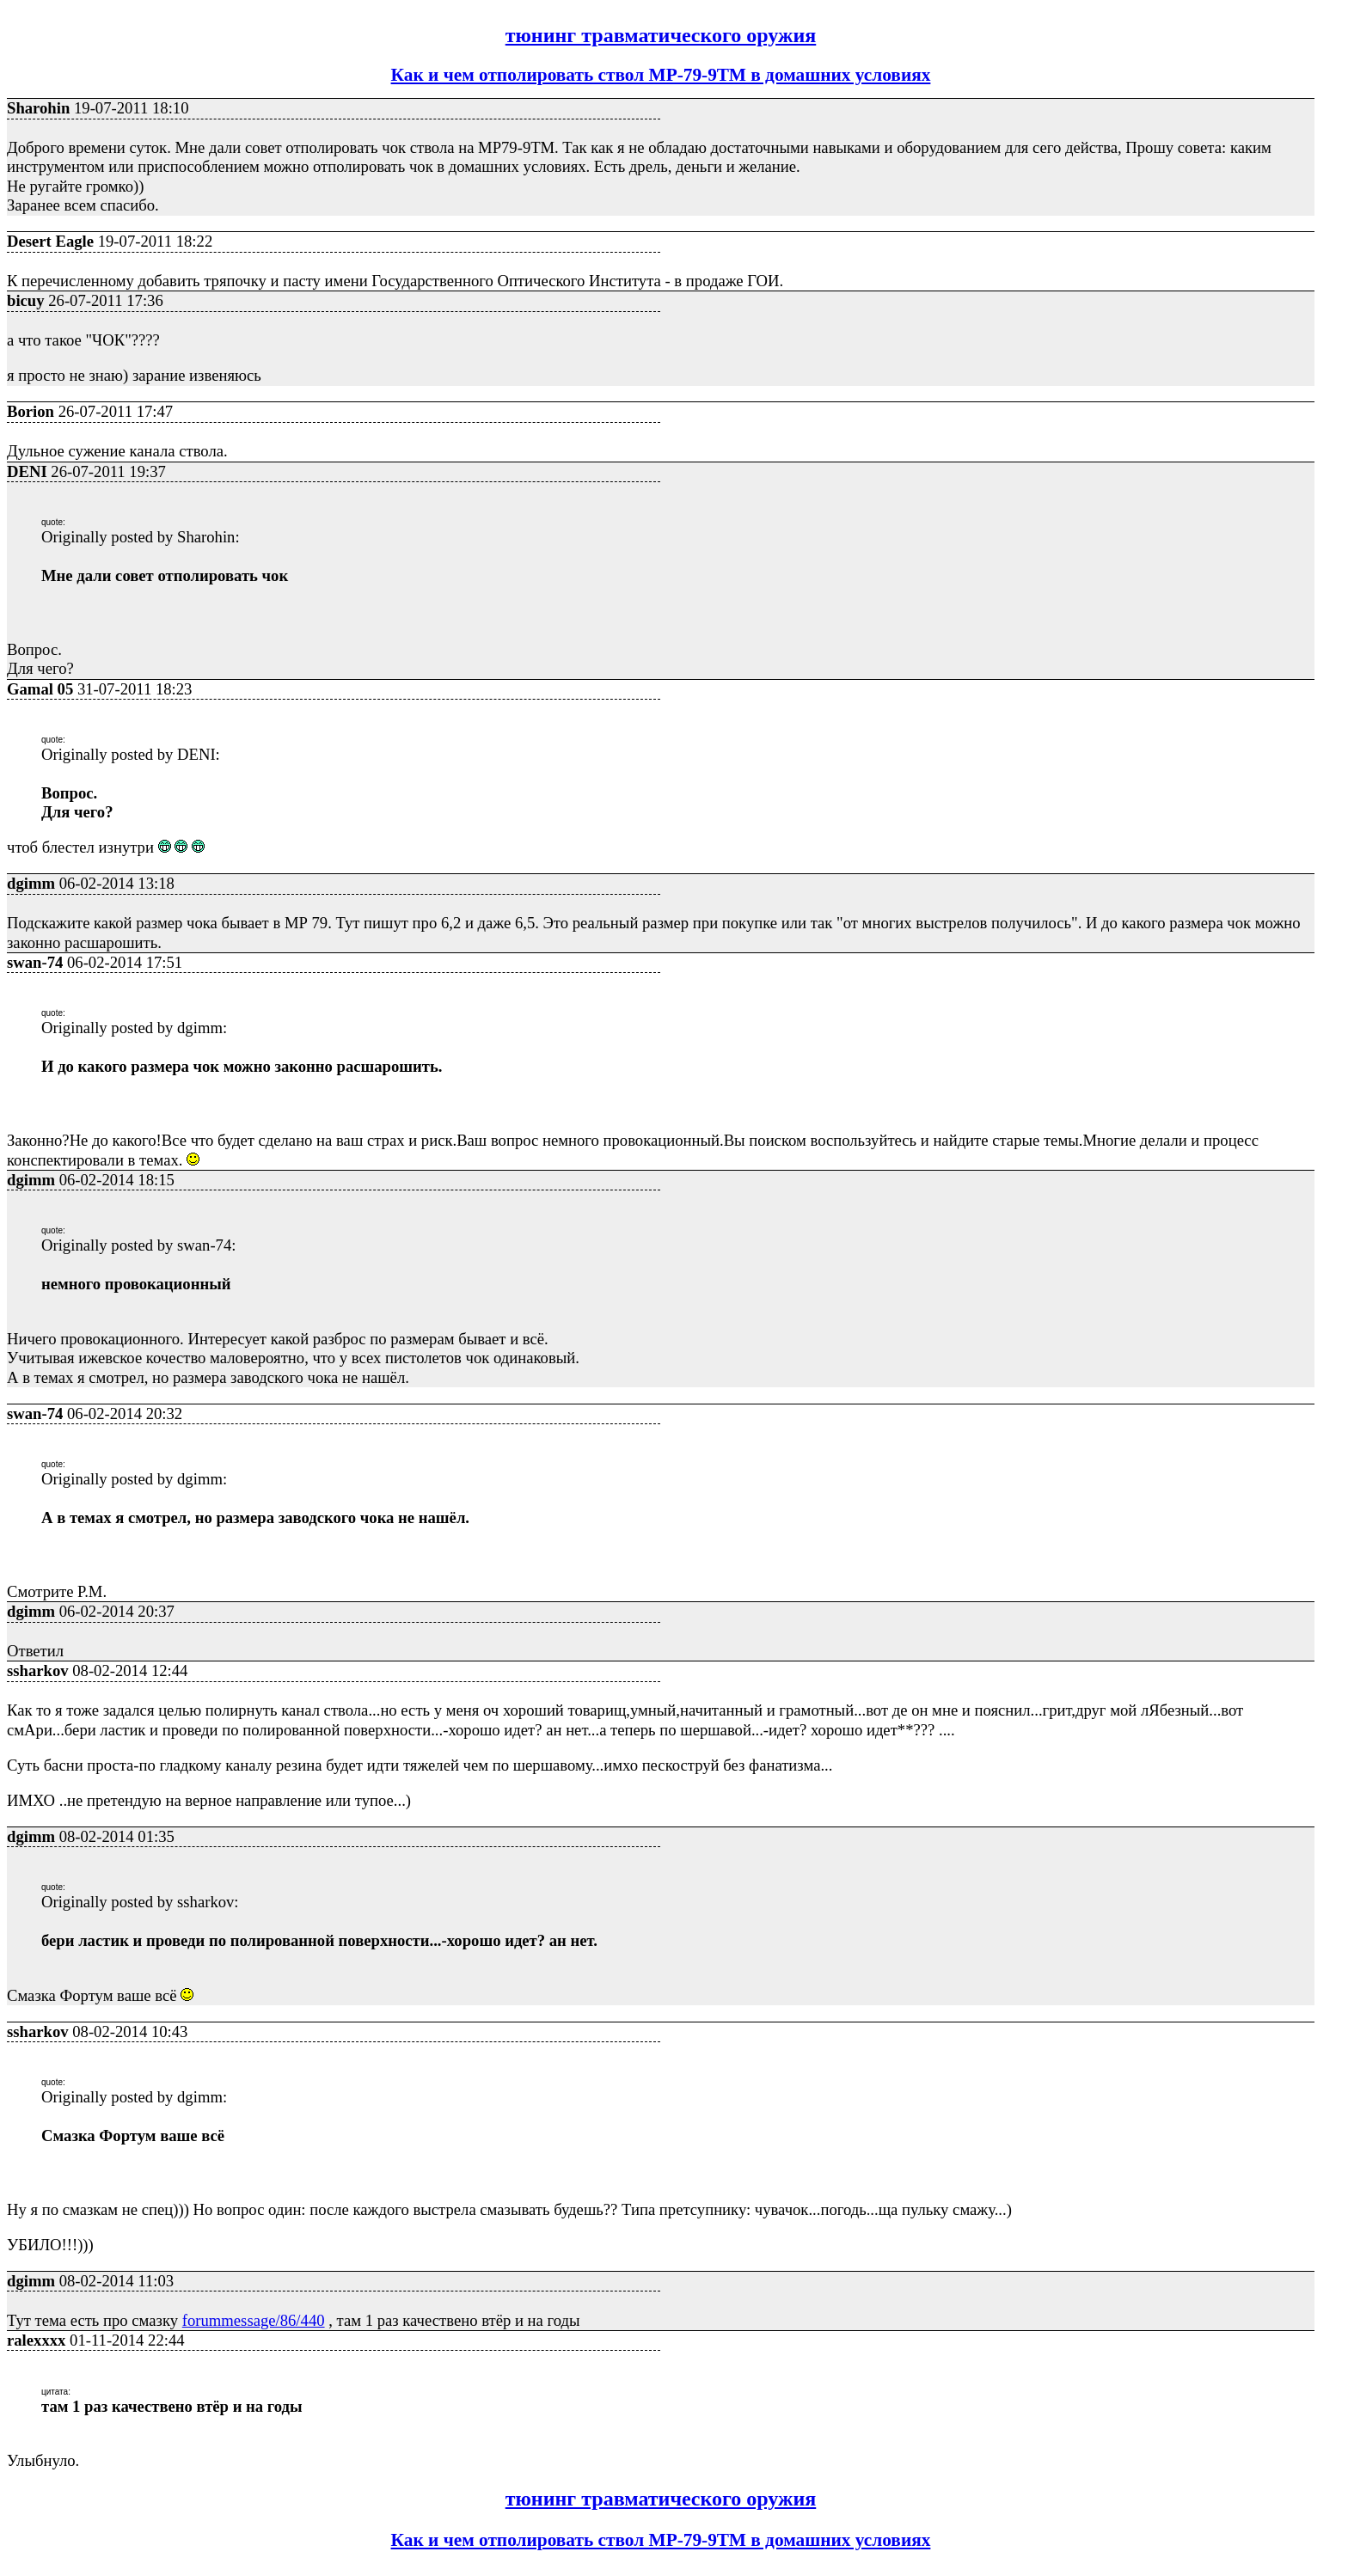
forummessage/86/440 (253, 2320)
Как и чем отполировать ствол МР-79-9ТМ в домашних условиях (661, 74)
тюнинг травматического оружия (661, 35)
